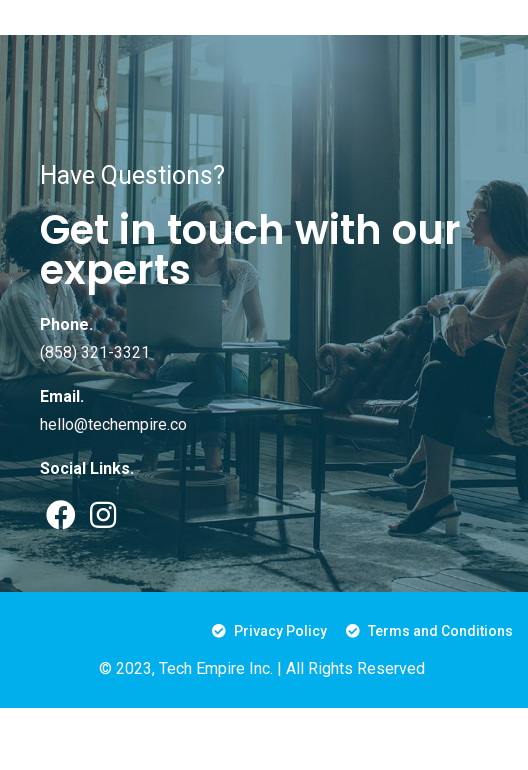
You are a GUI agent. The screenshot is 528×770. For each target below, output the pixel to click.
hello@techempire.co (113, 424)
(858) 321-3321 (95, 352)
